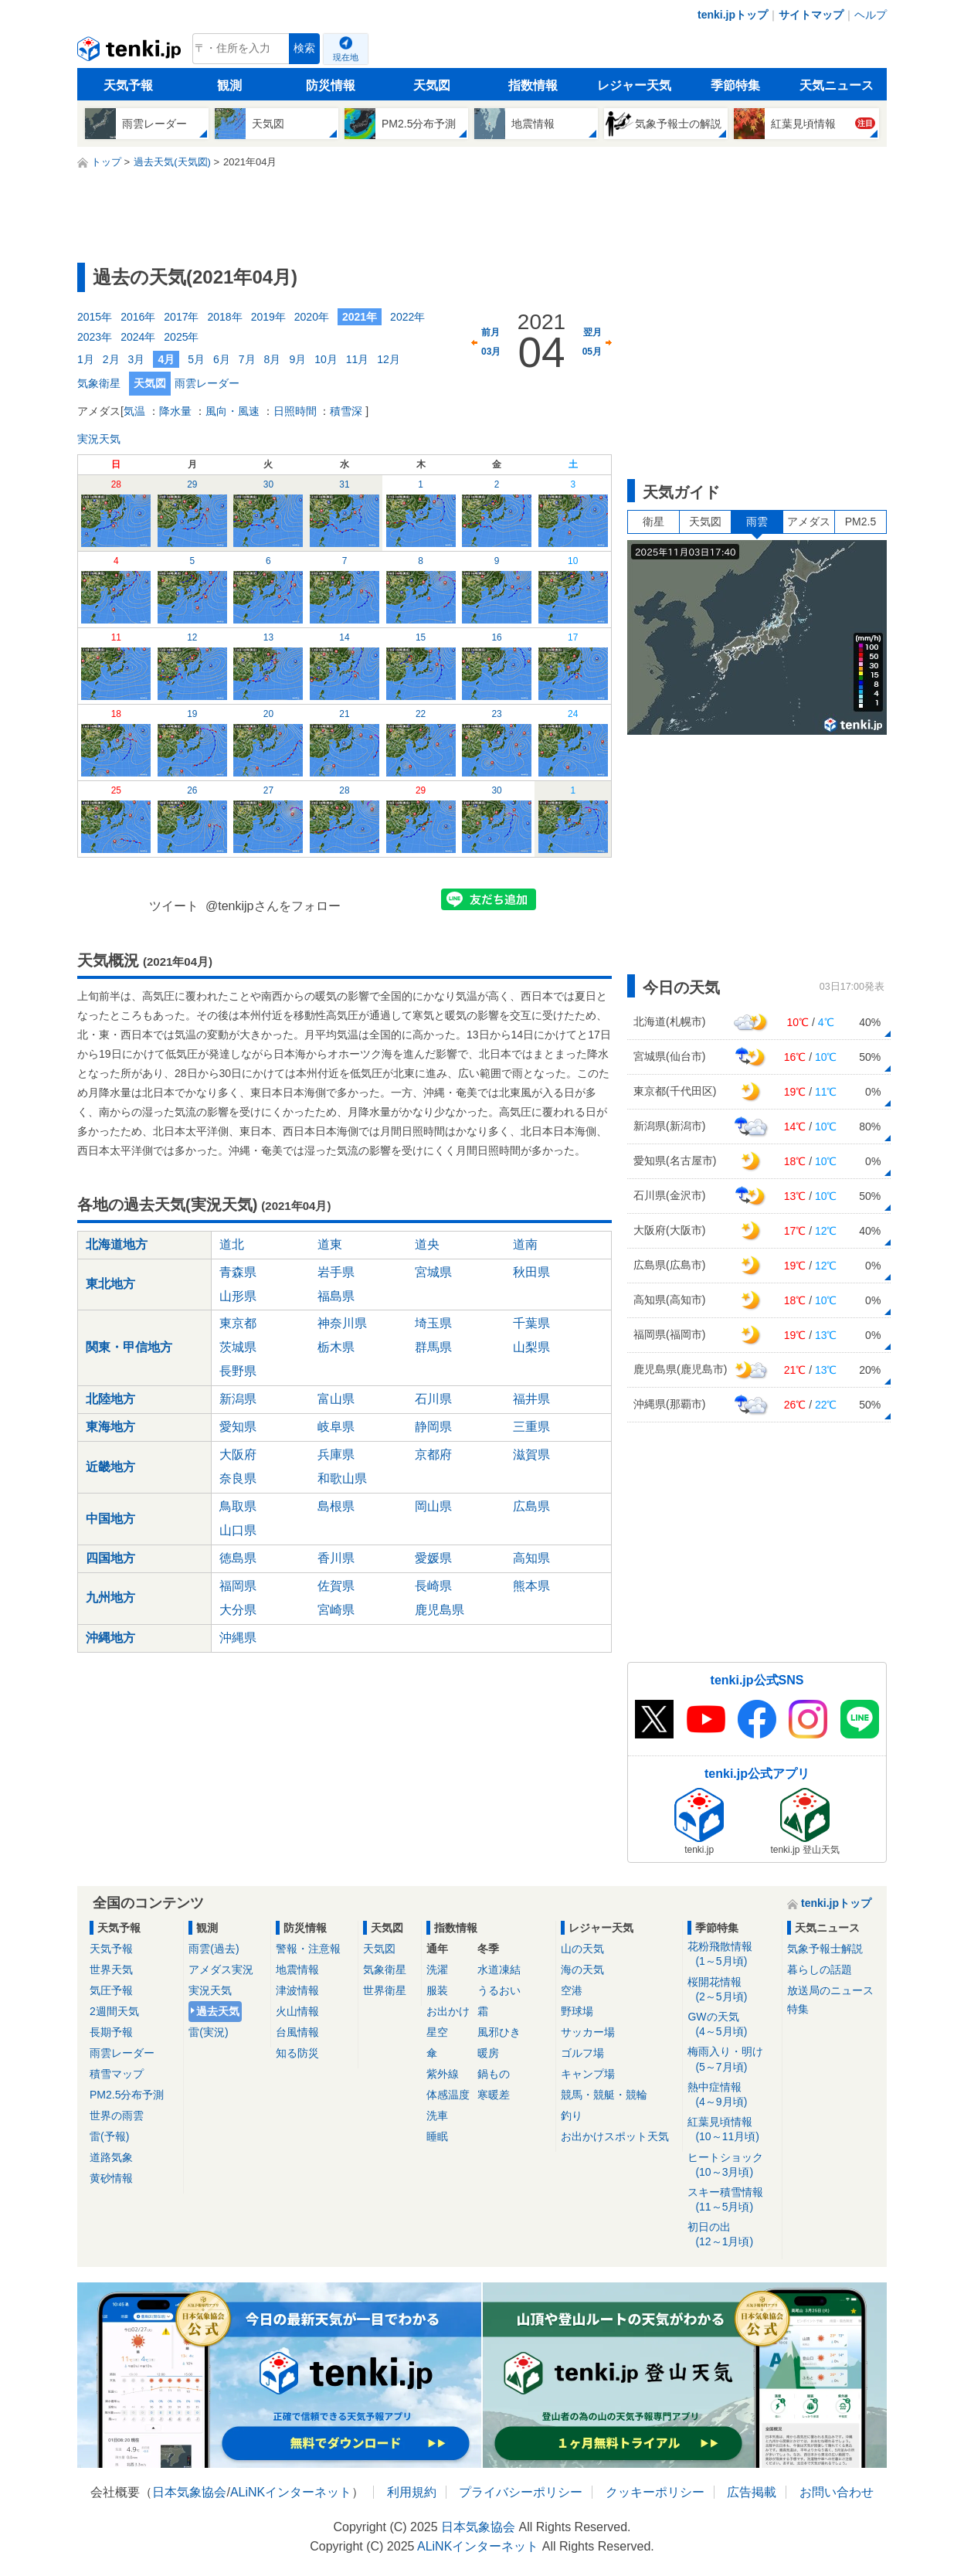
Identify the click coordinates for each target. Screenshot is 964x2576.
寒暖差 (493, 2094)
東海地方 (110, 1426)
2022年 (407, 317)
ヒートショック (731, 2165)
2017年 (181, 317)
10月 (326, 359)
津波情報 (297, 1990)
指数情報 (533, 85)
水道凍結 (499, 1969)
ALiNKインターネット (290, 2492)
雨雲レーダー (207, 383)
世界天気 (111, 1969)
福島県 (336, 1296)
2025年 (181, 337)
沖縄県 (237, 1637)
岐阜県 (336, 1426)
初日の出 (731, 2235)
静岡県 (433, 1426)
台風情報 (297, 2032)
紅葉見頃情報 (731, 2130)
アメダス (808, 521)
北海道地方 (117, 1244)
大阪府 (237, 1454)
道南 (525, 1244)
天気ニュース (836, 85)
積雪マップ (117, 2074)
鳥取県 (237, 1506)
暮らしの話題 (819, 1969)
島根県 (336, 1506)
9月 (297, 359)
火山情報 (297, 2011)
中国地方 (110, 1518)
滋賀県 (531, 1454)
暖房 (488, 2053)
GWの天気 (731, 2024)
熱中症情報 (731, 2095)
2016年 (137, 317)
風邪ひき (499, 2032)
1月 (85, 359)
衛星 (653, 521)
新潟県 (237, 1398)
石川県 (433, 1398)
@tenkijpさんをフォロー (273, 905)
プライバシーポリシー (520, 2492)
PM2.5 (860, 521)
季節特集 (735, 85)
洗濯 (437, 1969)
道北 (231, 1244)
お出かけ (448, 2011)
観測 (229, 85)
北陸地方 (110, 1398)
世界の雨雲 (117, 2115)
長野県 (237, 1371)
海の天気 (582, 1969)
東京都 (237, 1323)
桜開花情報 (731, 1990)
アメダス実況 (220, 1969)
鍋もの (493, 2074)
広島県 (531, 1506)
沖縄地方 (110, 1637)
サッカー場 (588, 2032)
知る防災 (297, 2053)
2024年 (137, 337)
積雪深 (346, 411)
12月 (388, 359)
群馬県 (433, 1347)
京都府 (433, 1454)
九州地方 (110, 1597)
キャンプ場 (588, 2074)
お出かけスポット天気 (615, 2136)
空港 (571, 1990)
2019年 (268, 317)
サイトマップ (811, 14)
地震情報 (297, 1969)
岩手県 (336, 1272)
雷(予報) (109, 2136)
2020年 (311, 317)
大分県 (237, 1609)
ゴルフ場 (582, 2053)
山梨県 (531, 1347)
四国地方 (110, 1558)
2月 (111, 359)
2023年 (94, 337)
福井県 (531, 1398)
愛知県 (237, 1426)
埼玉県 (433, 1323)
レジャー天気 (634, 85)
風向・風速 (232, 411)
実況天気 (98, 439)
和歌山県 (342, 1478)
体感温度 (448, 2094)
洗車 (437, 2115)
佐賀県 (336, 1585)
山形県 (237, 1296)
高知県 (531, 1558)
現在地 (345, 57)
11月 (357, 359)
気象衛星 (98, 383)
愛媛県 (433, 1558)
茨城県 (237, 1347)
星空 (437, 2032)
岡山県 (433, 1506)
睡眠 (437, 2136)
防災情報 (330, 85)
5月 (196, 359)
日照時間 (295, 411)
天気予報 (128, 85)
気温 (134, 411)
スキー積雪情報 (731, 2200)
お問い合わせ (836, 2492)
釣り (571, 2115)
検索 (304, 48)
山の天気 (582, 1948)
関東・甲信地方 (129, 1347)
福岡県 (237, 1585)
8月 (272, 359)
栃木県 (336, 1347)
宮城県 (433, 1272)
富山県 (336, 1398)
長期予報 (111, 2032)
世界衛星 (384, 1990)
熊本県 (531, 1585)
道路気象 (111, 2157)
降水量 (175, 411)
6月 (221, 359)
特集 (798, 2009)
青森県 (237, 1272)
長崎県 (433, 1585)
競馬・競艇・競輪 (604, 2094)
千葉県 (531, 1323)
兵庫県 (336, 1454)
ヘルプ (870, 14)
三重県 (531, 1426)
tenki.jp (131, 52)
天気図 (431, 85)
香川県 (336, 1558)
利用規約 (411, 2492)
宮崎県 (336, 1609)
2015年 (94, 317)
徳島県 (237, 1558)
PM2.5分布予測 (127, 2094)
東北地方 (110, 1283)
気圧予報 (111, 1990)
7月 (247, 359)
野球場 (577, 2011)
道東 (329, 1244)
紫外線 (442, 2074)
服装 (437, 1990)
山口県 (237, 1530)
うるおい (499, 1990)
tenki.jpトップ (733, 14)
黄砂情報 (111, 2178)
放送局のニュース (830, 1990)
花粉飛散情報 (731, 1954)
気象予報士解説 (825, 1948)
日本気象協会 (189, 2492)
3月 (136, 359)
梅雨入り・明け (731, 2059)
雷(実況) (208, 2032)
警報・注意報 (308, 1948)
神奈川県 (342, 1323)
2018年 (224, 317)
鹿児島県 (439, 1609)
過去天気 (217, 2011)
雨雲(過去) (213, 1948)
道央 (427, 1244)
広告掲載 (751, 2492)
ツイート (174, 905)
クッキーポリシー (655, 2492)
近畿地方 (110, 1466)
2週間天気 (114, 2011)
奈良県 (237, 1478)
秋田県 (531, 1272)
